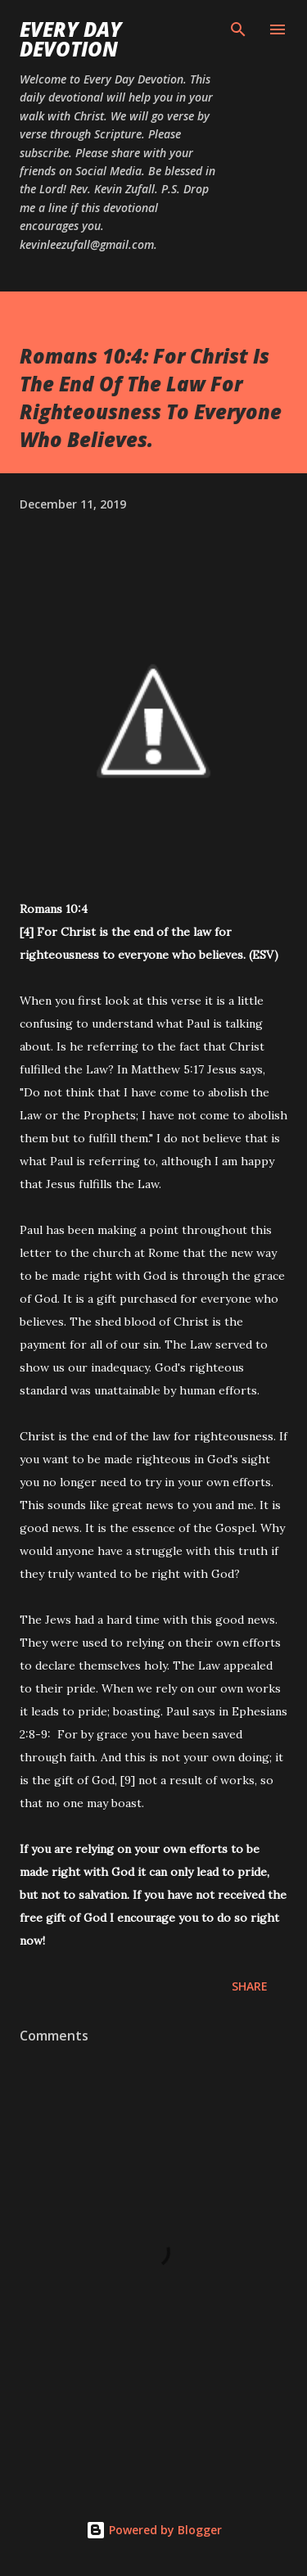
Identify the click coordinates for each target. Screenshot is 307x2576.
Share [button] (250, 1986)
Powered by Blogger (154, 2530)
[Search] (238, 29)
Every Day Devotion (71, 39)
